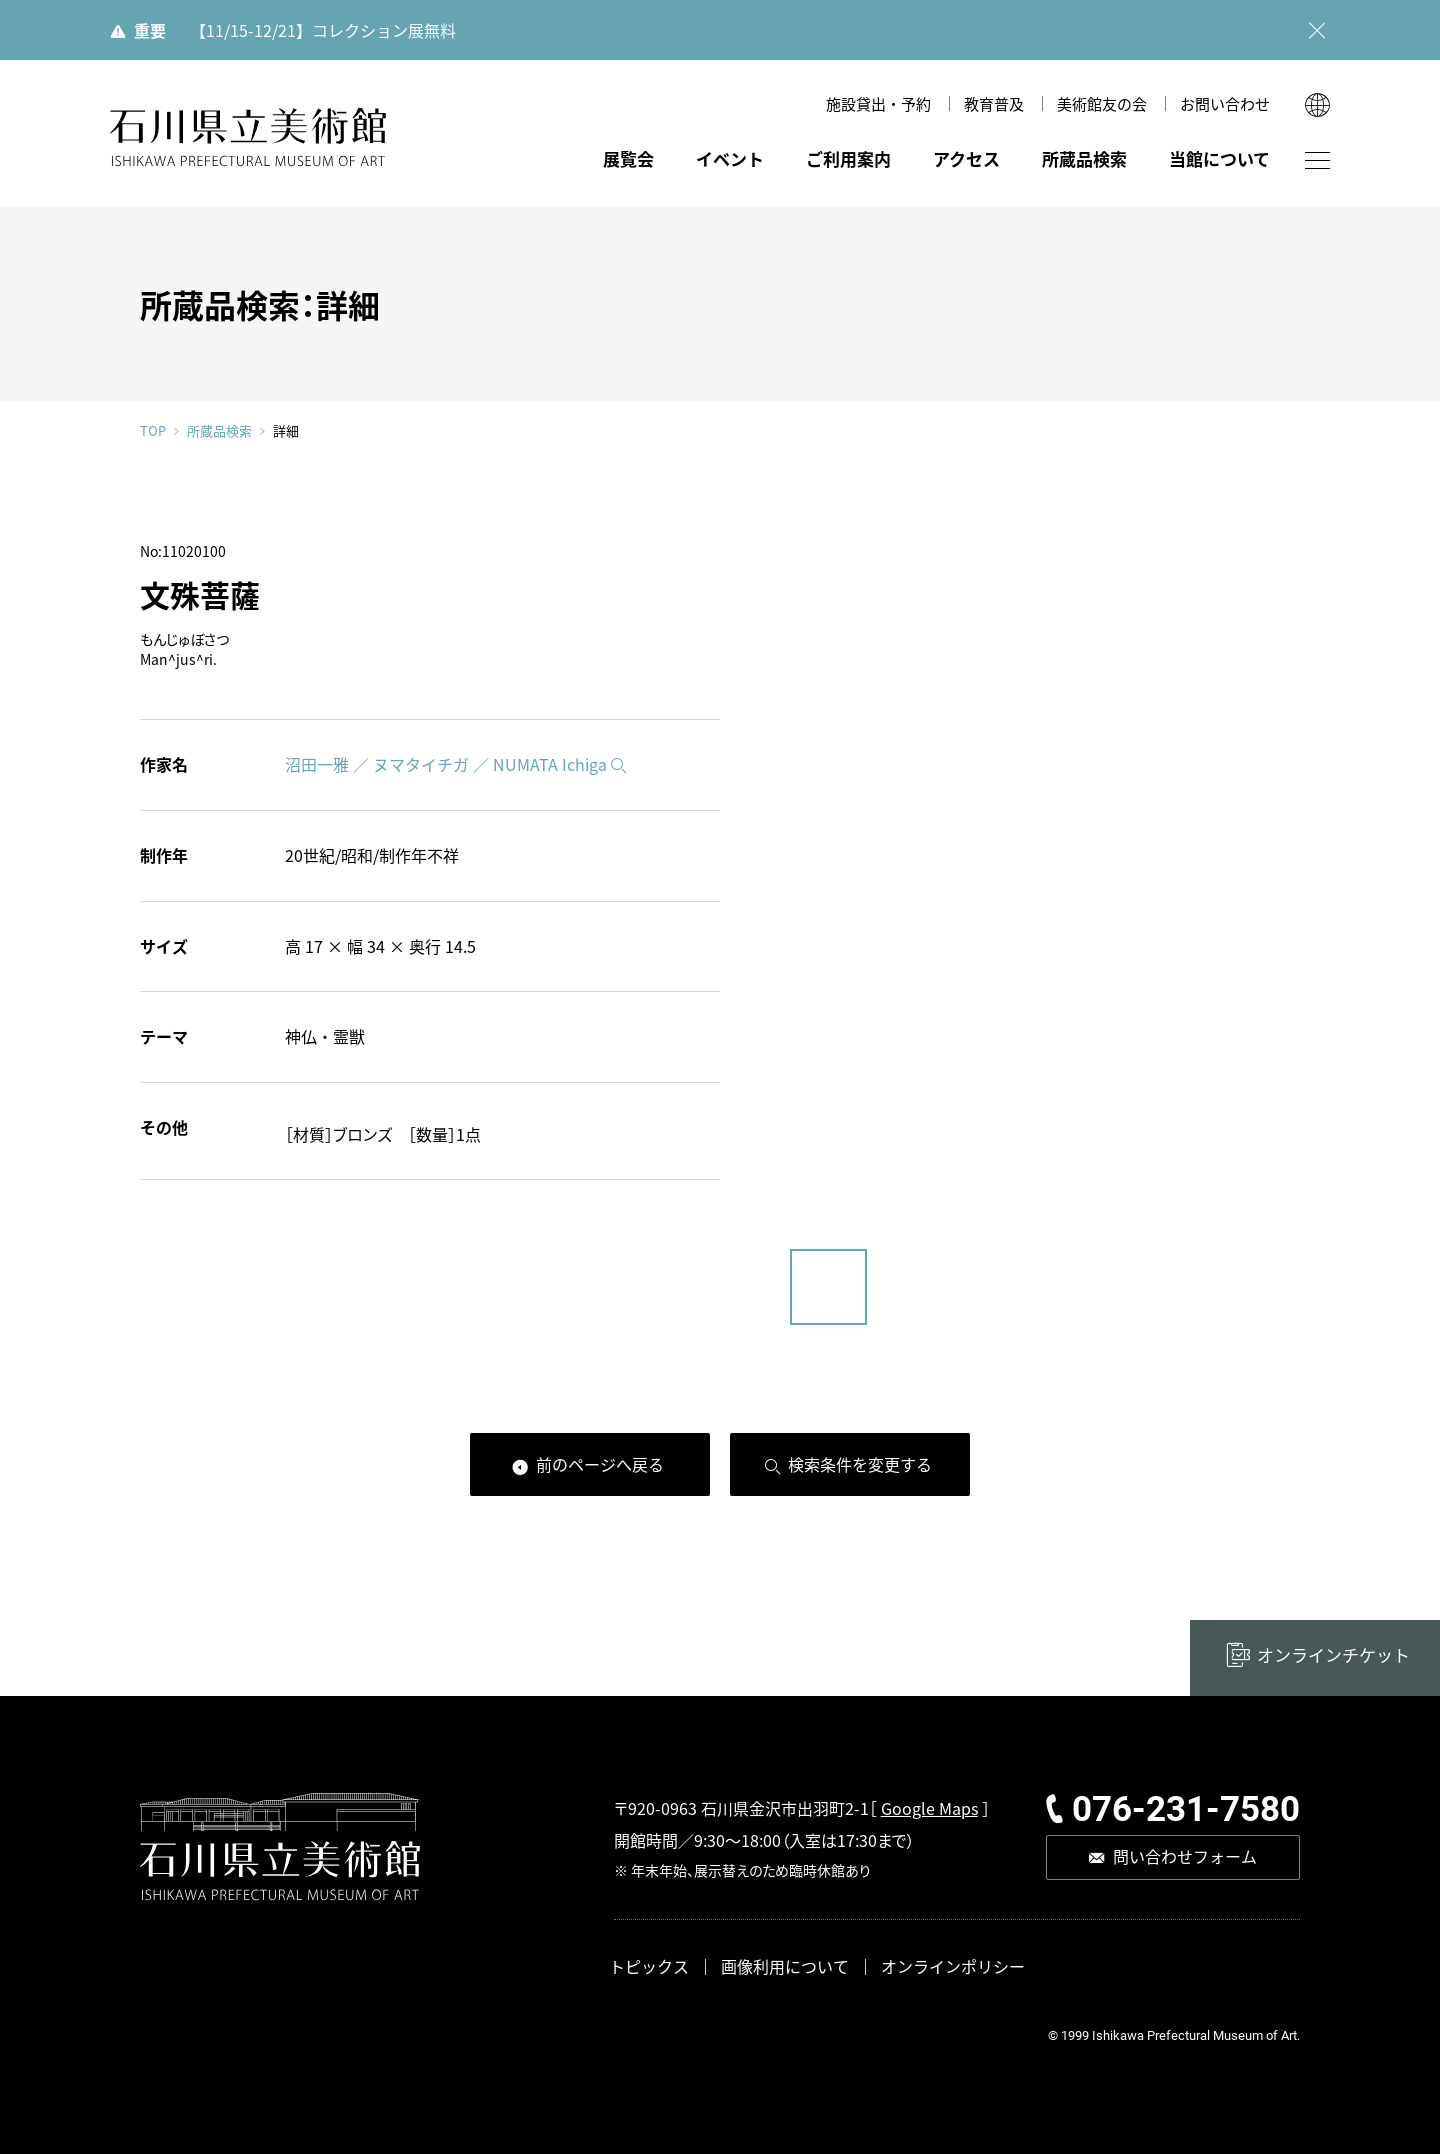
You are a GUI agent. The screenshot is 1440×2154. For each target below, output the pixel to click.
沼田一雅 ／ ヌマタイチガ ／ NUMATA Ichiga (446, 764)
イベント (730, 158)
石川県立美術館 (248, 137)
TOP (153, 430)
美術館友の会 (1102, 103)
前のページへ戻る (600, 1464)
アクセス (966, 158)
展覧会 (628, 158)
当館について (1219, 158)
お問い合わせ (1225, 103)
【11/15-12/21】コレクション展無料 (323, 30)
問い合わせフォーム (1185, 1856)
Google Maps (929, 1808)
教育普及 (994, 103)
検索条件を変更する (860, 1464)
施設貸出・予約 (878, 103)
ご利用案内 (848, 158)
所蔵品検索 (1084, 158)
